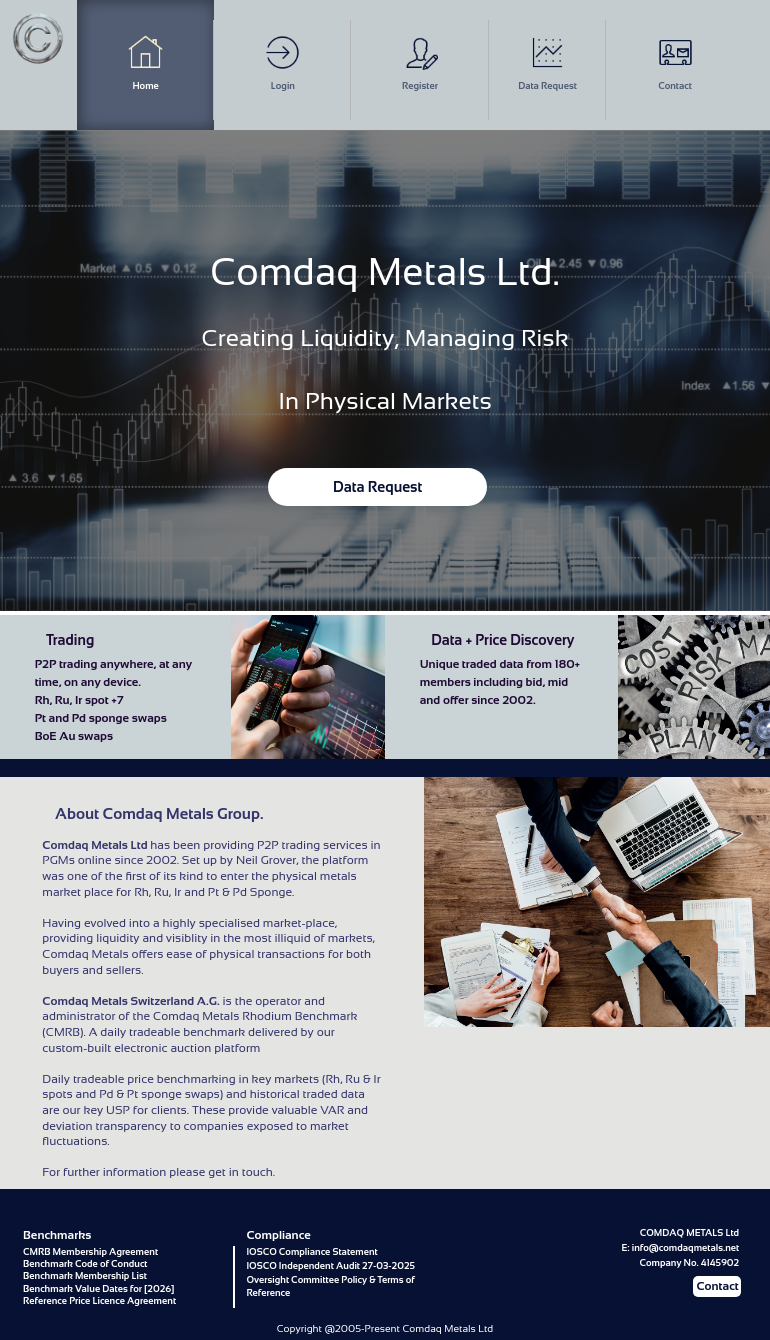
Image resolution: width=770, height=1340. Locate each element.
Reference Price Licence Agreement (99, 1300)
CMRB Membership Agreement (90, 1251)
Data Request (547, 63)
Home (145, 63)
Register (420, 63)
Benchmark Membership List (85, 1275)
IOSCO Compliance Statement (311, 1251)
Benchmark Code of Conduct (85, 1263)
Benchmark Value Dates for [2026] (98, 1288)
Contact (675, 63)
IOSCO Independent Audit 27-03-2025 (330, 1265)
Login (282, 63)
